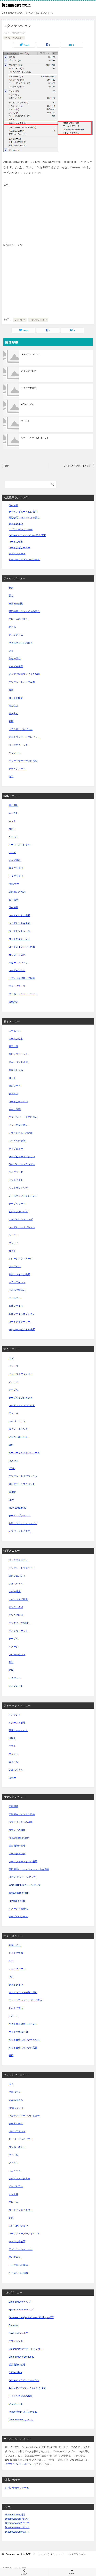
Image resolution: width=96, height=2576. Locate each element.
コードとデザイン (18, 1101)
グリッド (13, 1243)
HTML (12, 1468)
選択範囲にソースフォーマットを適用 (29, 1869)
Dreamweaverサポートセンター (26, 2349)
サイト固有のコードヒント (23, 2024)
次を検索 (13, 899)
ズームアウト (16, 1038)
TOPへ (72, 2572)
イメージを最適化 (18, 1908)
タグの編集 (15, 1591)
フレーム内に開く (18, 619)
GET (11, 1961)
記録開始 (13, 1806)
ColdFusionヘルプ (18, 2333)
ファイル (13, 2155)
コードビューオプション (22, 1227)
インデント (15, 1714)
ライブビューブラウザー (22, 1164)
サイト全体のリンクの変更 (23, 2047)
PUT (11, 1976)
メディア (13, 1382)
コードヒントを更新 (19, 923)
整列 (11, 1662)
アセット (25, 421)
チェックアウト (17, 1969)
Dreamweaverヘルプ (20, 2301)
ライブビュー (16, 1148)
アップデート (16, 2404)
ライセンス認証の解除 (21, 2396)
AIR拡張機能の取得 (19, 1837)
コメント (13, 1460)
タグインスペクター (30, 354)
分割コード (15, 1085)
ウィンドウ (19, 320)
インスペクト (16, 1180)
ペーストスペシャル (19, 844)
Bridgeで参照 (16, 603)
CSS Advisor (15, 2372)
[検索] (30, 484)
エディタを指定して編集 (22, 978)
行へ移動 (13, 505)
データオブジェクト (19, 1515)
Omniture (14, 2325)
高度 (11, 2055)
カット (12, 821)
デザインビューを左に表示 (23, 511)
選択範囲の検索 (17, 891)
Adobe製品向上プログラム (23, 2411)
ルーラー (13, 1235)
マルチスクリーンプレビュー (24, 737)
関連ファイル (16, 1305)
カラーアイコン (17, 1282)
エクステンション (38, 320)
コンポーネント (17, 2147)
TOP (18, 2554)
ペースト (13, 836)
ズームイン (15, 1030)
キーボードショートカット (23, 994)
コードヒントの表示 (19, 915)
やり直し (13, 813)
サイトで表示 (16, 2008)
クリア (12, 852)
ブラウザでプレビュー (21, 729)
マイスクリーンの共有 (21, 642)
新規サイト (15, 1945)
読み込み (13, 705)
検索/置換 (14, 884)
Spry (11, 1500)
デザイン (13, 1093)
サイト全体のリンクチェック (24, 2039)
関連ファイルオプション (22, 1313)
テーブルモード (17, 1203)
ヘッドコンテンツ (18, 1188)
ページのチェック (18, 745)
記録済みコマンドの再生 (22, 1814)
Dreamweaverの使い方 (17, 2518)
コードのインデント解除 (22, 946)
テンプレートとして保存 (22, 682)
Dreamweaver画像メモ (17, 2531)
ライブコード (16, 1172)
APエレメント (16, 2107)
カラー (12, 1777)
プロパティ (15, 2092)
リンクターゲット (18, 1630)
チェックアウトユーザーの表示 (25, 2000)
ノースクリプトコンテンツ (23, 1195)
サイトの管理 (16, 1953)
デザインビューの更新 (21, 1132)
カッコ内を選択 (17, 954)
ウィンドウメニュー (14, 38)
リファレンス (16, 2341)
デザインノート (17, 553)
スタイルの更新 (17, 1140)
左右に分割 (15, 1109)
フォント (13, 1754)
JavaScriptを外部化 (19, 1892)
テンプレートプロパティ (22, 1568)
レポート (13, 2016)
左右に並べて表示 (18, 2272)
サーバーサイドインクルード (24, 559)
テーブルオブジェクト (21, 1397)
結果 (7, 466)
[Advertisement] (48, 211)
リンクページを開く (19, 1623)
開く (11, 595)
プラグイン (15, 1266)
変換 (11, 721)
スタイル (13, 1762)
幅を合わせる (16, 1070)
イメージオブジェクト (21, 1374)
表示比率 (13, 1046)
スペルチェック (17, 1853)
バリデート (15, 752)
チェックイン (16, 523)
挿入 (11, 2084)
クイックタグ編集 (18, 1599)
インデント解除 (17, 1722)
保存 (11, 650)
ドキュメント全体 (18, 1062)
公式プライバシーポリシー (19, 2464)
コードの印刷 (16, 541)
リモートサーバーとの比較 (23, 760)
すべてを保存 (16, 666)
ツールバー (15, 1298)
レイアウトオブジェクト (22, 1405)
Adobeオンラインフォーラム (24, 2380)
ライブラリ (15, 1678)
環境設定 (13, 1002)
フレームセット (17, 1654)
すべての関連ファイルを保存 (24, 674)
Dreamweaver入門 (15, 2514)
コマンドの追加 (17, 1830)
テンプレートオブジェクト (23, 1476)
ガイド (12, 1250)
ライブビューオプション (22, 1156)
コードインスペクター (21, 2210)
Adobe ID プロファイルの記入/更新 (27, 535)
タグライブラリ (17, 986)
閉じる (12, 627)
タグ (11, 1358)
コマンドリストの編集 (21, 1822)
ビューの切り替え (18, 1125)
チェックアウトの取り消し (23, 1992)
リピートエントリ (18, 962)
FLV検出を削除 (17, 1900)
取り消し (13, 805)
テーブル (13, 1389)
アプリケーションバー (21, 529)
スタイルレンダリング (21, 1219)
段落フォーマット (18, 1730)
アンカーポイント (18, 1437)
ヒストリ (13, 2194)
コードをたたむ (17, 970)
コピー (12, 829)
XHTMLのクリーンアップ (22, 1877)
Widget (12, 1492)
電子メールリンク (18, 1429)
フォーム (13, 1413)
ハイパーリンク (17, 1421)
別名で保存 (15, 658)
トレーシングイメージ (21, 1258)
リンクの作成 (16, 1607)
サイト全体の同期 (18, 2031)
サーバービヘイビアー (21, 2139)
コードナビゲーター (19, 547)
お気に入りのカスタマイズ (23, 1523)
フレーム (13, 2202)
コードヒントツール (19, 931)
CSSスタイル (27, 404)
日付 (11, 1444)
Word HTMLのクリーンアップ (25, 1885)
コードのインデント (19, 939)
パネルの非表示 (28, 387)
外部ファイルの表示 (19, 1274)
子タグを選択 (16, 876)
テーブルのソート (18, 1916)
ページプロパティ (18, 1560)
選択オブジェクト (18, 1054)
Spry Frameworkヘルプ (21, 2309)
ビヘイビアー (16, 2186)
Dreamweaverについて (21, 2419)
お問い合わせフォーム (17, 2487)
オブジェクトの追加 (19, 1531)
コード (12, 1077)
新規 (11, 587)
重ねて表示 (15, 2257)
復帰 (11, 690)
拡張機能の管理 (17, 1845)
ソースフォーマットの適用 (23, 1861)
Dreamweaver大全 (16, 5)
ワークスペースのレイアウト (35, 438)
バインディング (28, 371)
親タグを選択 (16, 868)
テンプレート (16, 1685)
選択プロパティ (17, 1575)
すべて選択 (15, 860)
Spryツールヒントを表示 (22, 1329)
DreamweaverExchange (21, 2356)
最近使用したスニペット (22, 1484)
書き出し (13, 713)
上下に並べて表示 (18, 2265)
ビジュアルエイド (18, 1211)
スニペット (15, 2170)
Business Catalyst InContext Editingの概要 (31, 2317)
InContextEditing (17, 1507)
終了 (11, 776)
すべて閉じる (16, 634)
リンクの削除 (16, 1615)
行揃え (12, 1738)
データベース (16, 2123)
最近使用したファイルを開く (24, 517)
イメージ (13, 1366)
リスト (12, 1746)
